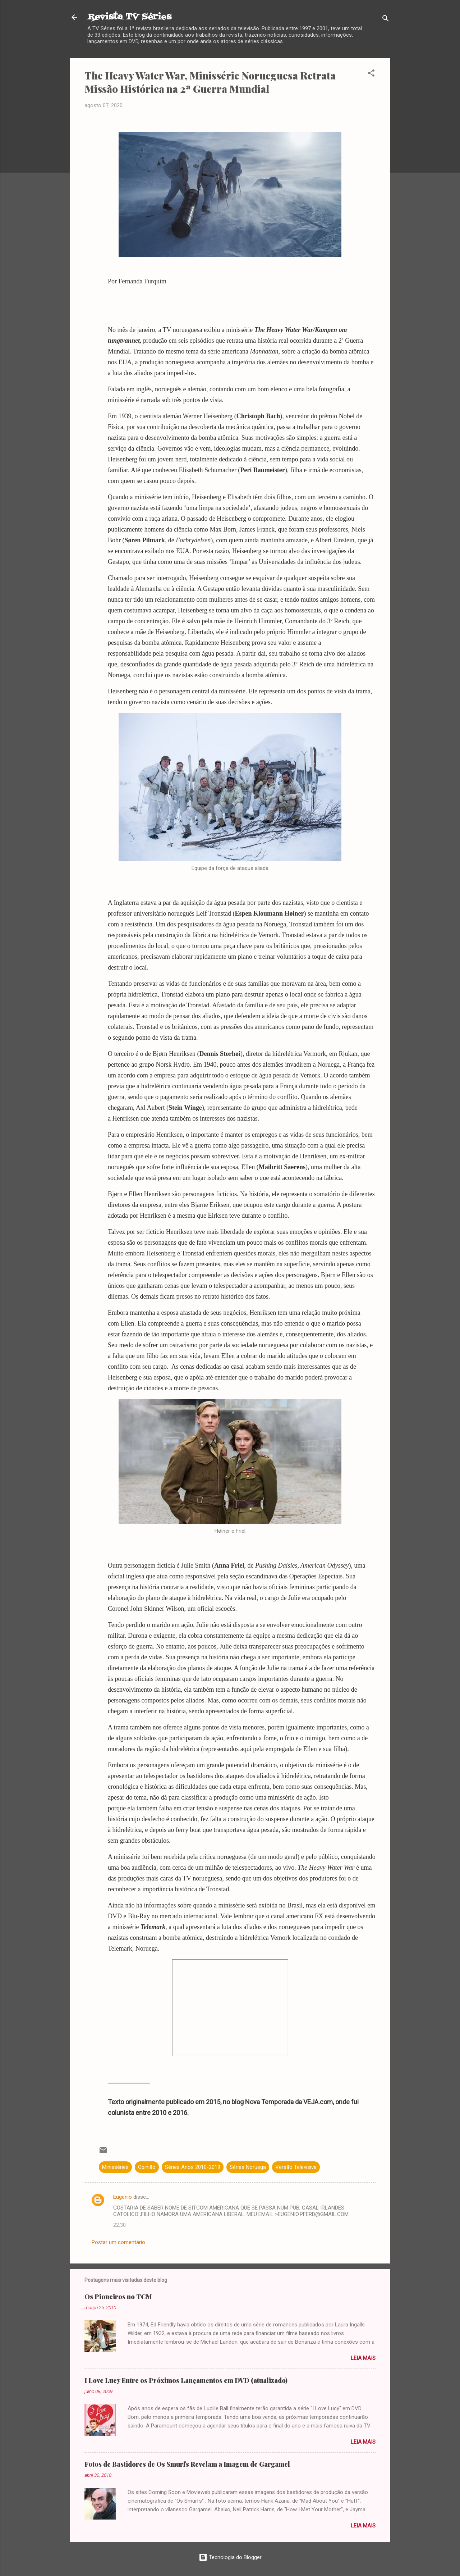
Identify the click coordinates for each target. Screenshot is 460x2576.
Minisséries (115, 2167)
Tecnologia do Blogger (230, 2557)
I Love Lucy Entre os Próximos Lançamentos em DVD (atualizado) (186, 2380)
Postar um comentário (118, 2242)
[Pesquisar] (385, 20)
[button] (371, 74)
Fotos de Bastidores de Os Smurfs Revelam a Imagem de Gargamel (187, 2464)
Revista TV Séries (129, 17)
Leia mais (363, 2358)
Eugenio (122, 2197)
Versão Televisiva (296, 2167)
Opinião (147, 2167)
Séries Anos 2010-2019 (192, 2167)
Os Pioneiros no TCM (118, 2296)
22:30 (119, 2225)
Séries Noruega (248, 2167)
